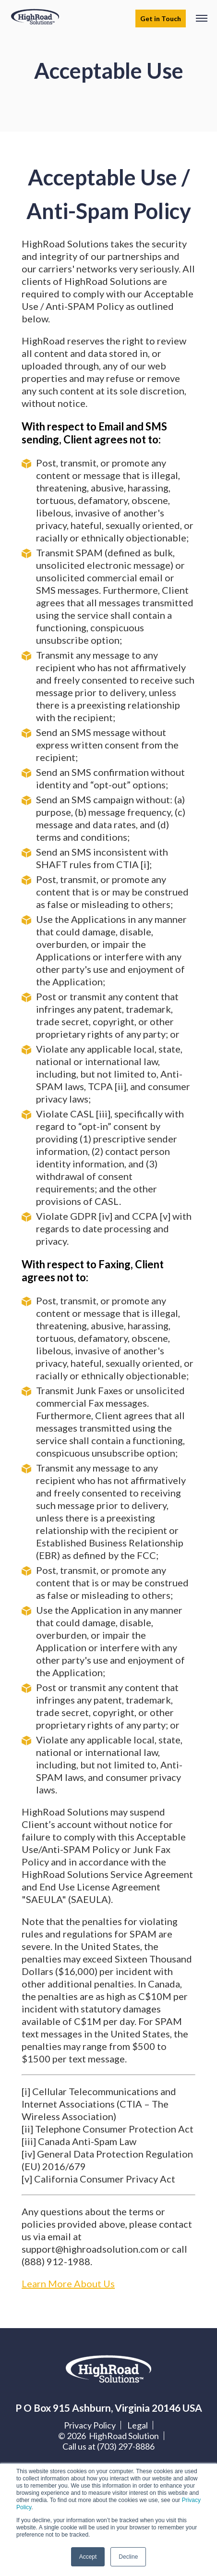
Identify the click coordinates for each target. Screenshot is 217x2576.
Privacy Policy (90, 2425)
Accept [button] (88, 2556)
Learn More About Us (68, 2283)
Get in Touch (160, 18)
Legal (137, 2425)
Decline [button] (128, 2556)
